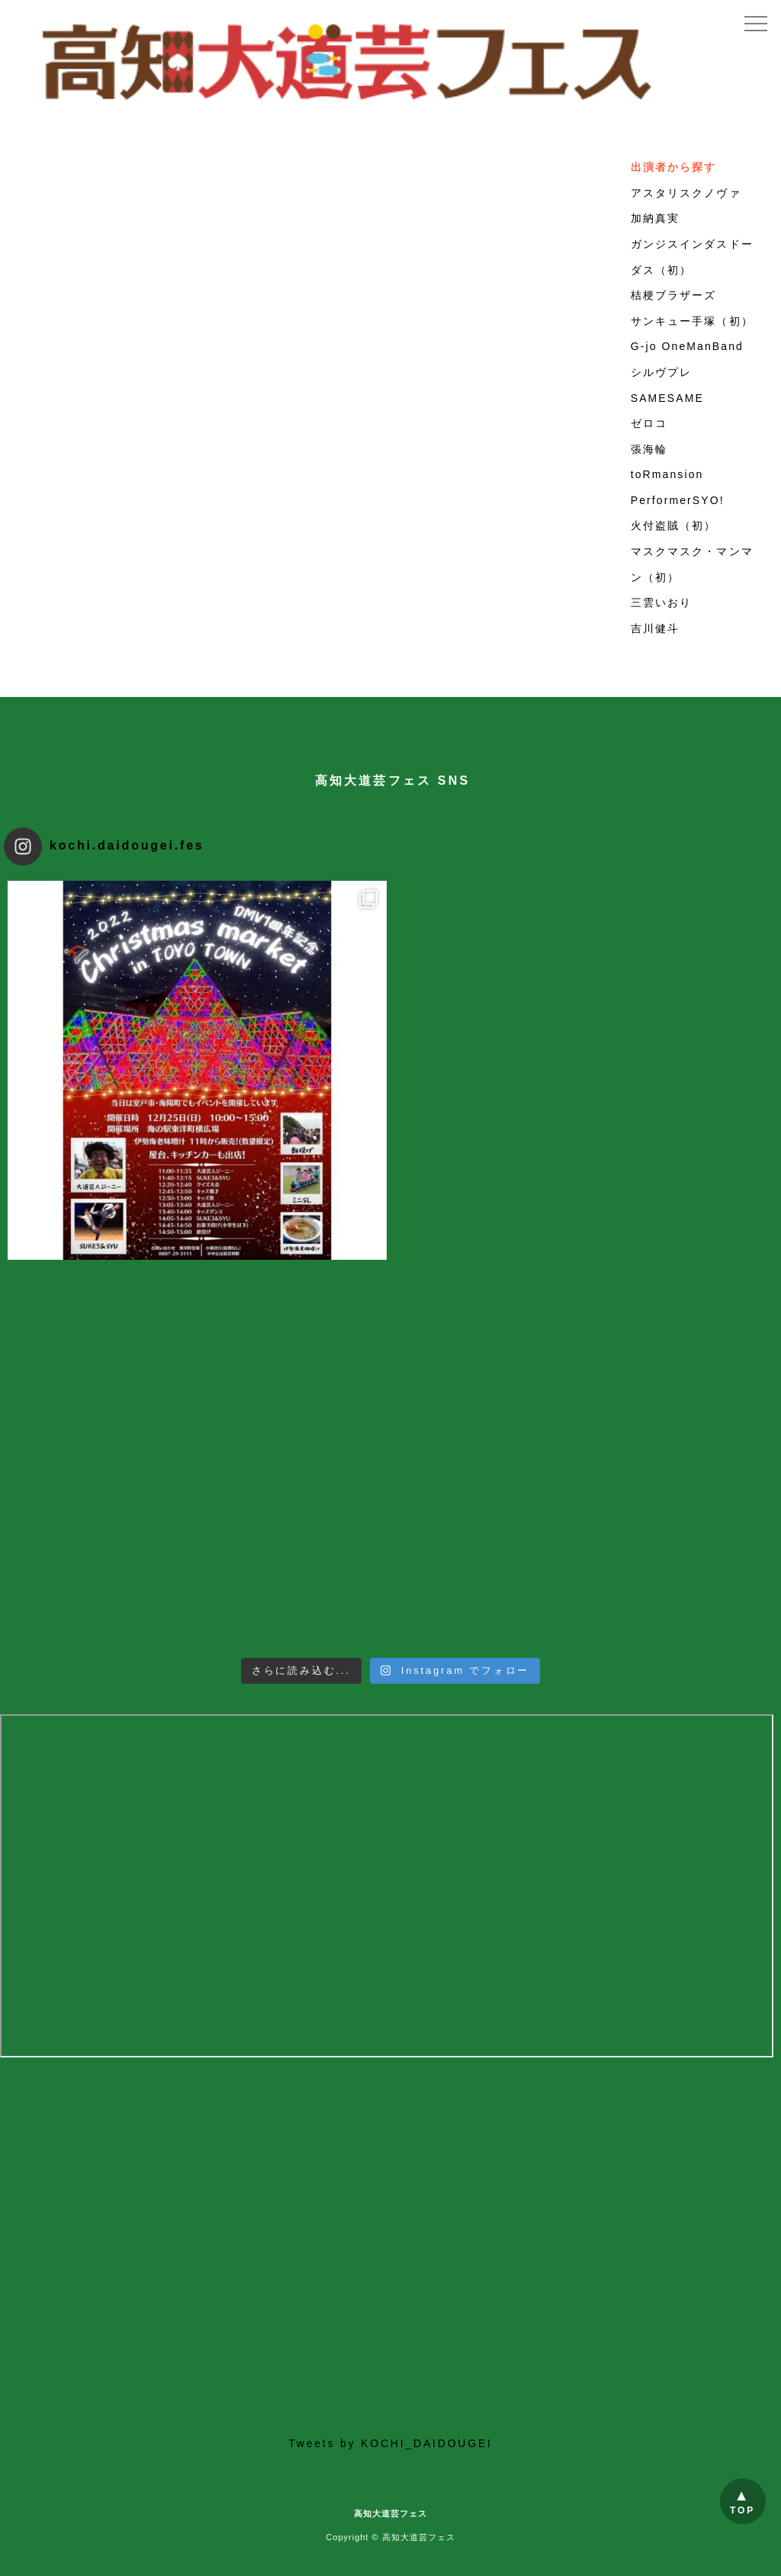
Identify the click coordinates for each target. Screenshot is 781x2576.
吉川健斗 (655, 628)
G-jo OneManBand (687, 346)
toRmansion (667, 474)
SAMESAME (667, 398)
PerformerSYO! (678, 500)
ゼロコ (649, 423)
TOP (742, 2510)
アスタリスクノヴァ (686, 193)
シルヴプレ (662, 372)
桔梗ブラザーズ (674, 295)
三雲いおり (662, 602)
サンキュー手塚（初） (692, 321)
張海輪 (649, 449)
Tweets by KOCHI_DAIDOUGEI (390, 2443)
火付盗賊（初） (674, 525)
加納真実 (655, 218)
